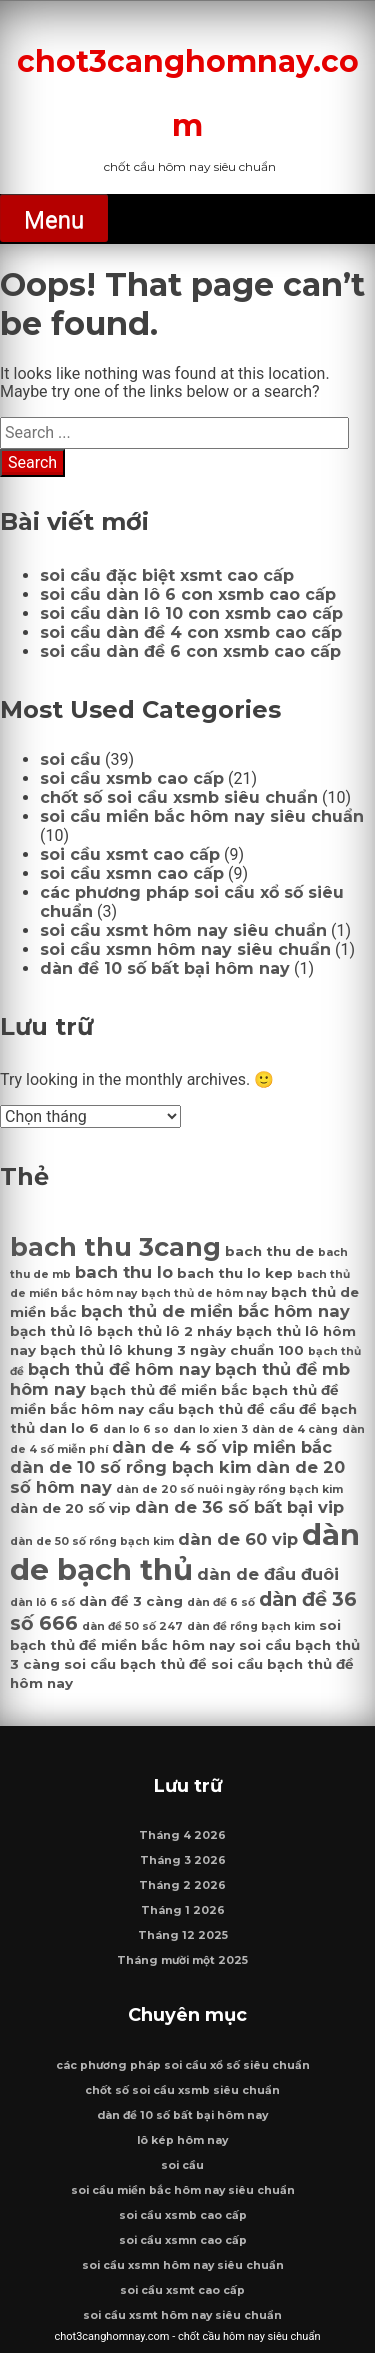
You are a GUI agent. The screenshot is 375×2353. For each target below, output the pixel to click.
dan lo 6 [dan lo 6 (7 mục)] (69, 1428)
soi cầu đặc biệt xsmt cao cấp (167, 575)
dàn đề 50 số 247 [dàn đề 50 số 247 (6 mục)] (132, 1626)
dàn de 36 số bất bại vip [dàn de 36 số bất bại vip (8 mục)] (239, 1507)
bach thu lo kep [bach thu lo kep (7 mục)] (235, 1273)
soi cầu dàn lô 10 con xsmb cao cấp (191, 613)
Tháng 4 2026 (182, 1835)
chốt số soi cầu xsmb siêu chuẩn (179, 797)
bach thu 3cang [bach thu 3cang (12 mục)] (115, 1246)
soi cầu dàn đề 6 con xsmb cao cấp (190, 651)
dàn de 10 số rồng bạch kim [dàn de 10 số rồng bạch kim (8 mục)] (131, 1467)
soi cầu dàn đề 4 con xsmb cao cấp (191, 632)
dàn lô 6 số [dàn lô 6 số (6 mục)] (42, 1602)
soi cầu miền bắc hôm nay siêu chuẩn (202, 816)
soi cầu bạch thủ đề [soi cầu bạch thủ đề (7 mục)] (135, 1664)
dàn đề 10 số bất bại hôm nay (165, 968)
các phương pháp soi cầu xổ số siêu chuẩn (183, 2065)
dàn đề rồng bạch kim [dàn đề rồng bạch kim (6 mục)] (251, 1626)
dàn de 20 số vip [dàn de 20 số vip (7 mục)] (70, 1508)
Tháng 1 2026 (183, 1910)
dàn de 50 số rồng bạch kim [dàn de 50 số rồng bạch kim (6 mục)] (92, 1541)
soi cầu (70, 759)
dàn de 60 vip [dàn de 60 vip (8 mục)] (238, 1539)
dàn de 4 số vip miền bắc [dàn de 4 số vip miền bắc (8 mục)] (222, 1447)
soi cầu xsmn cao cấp (132, 873)
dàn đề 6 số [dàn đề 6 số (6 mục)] (221, 1602)
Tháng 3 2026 (183, 1860)
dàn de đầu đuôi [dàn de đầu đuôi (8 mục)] (268, 1574)
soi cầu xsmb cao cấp (132, 778)
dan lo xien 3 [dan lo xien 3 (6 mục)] (210, 1429)
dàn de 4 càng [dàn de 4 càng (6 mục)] (295, 1429)
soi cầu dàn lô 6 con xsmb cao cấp (188, 594)
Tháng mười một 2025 (182, 1960)
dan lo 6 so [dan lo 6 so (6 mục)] (136, 1429)
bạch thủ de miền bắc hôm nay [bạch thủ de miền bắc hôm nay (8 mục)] (215, 1311)
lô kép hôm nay (182, 2140)
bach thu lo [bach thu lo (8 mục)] (124, 1272)
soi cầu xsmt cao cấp (130, 854)
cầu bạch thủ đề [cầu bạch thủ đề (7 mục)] (206, 1409)
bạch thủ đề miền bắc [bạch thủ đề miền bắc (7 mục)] (169, 1390)
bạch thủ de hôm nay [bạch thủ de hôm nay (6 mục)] (204, 1293)
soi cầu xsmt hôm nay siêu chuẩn (183, 930)
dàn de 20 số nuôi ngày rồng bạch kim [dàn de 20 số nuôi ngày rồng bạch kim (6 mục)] (229, 1489)
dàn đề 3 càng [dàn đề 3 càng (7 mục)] (131, 1601)
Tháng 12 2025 (183, 1935)
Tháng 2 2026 (182, 1885)
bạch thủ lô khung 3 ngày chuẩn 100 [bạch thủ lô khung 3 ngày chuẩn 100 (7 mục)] (172, 1350)
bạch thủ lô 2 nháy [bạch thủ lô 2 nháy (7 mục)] (164, 1331)
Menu (54, 220)
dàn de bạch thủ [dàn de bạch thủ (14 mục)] (185, 1552)
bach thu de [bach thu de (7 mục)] (269, 1251)
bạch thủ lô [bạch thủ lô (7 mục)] (51, 1331)
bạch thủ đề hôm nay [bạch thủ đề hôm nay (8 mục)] (119, 1369)
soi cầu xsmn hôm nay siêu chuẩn (185, 949)
